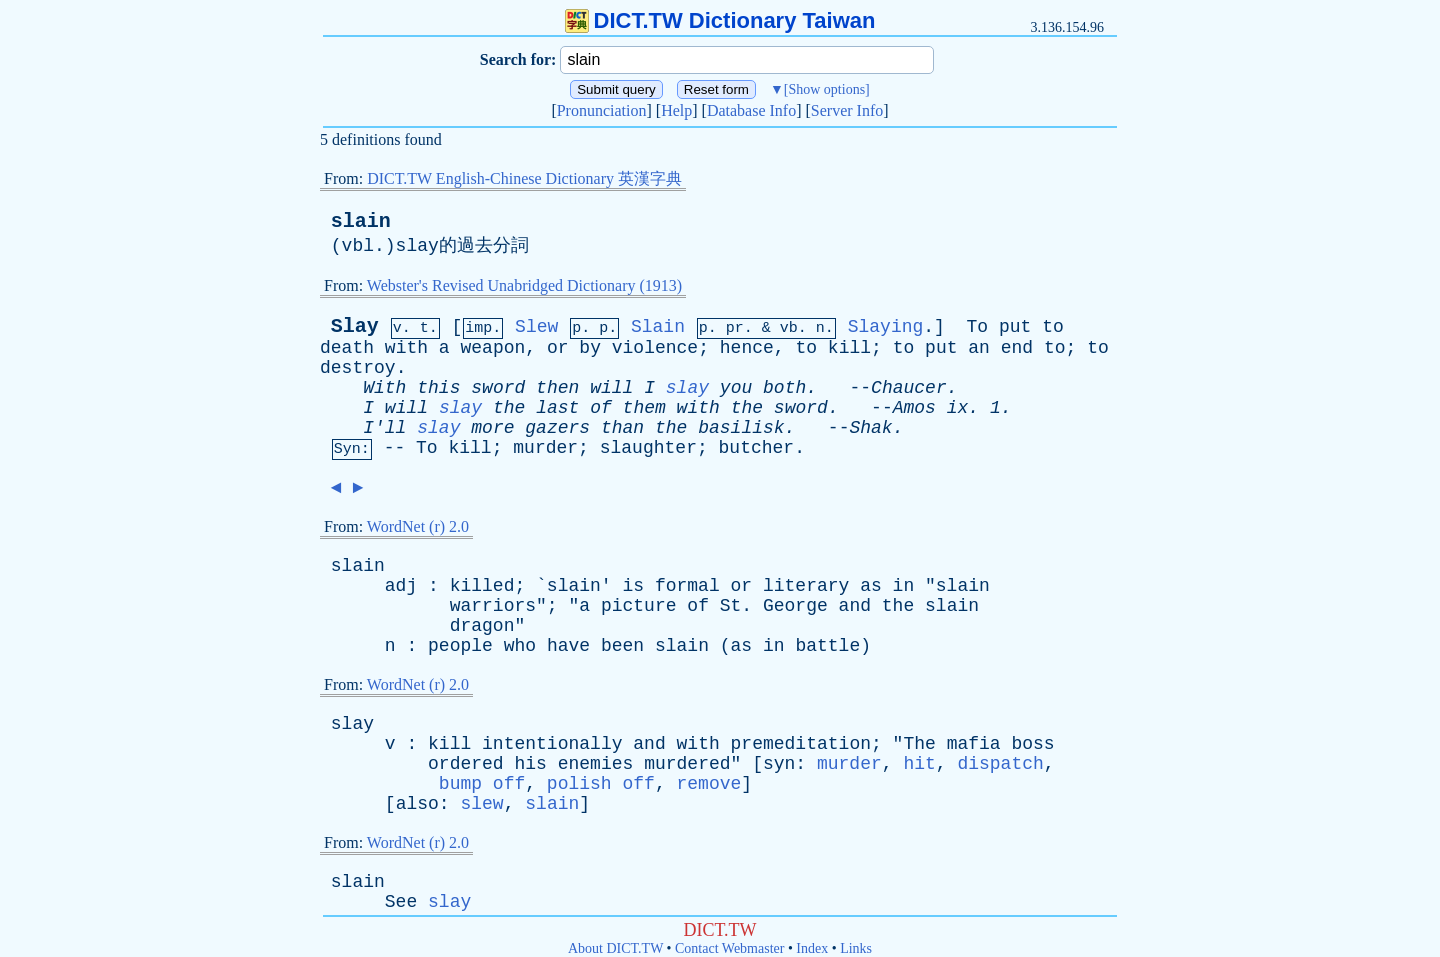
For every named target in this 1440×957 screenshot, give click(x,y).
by (590, 348)
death (347, 348)
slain (361, 221)
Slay (355, 326)
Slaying (886, 327)
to (1053, 327)
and (855, 606)
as (871, 586)
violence (655, 348)
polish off (601, 784)
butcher (757, 448)
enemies (596, 764)
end (1017, 348)
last (557, 408)
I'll (384, 428)
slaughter (648, 448)
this (438, 388)
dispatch (1000, 764)
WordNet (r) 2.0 (418, 526)
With (384, 388)
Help (676, 110)
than (622, 428)
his (530, 764)
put (1015, 327)
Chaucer (909, 388)
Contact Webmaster (729, 948)
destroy (358, 368)
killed (482, 586)
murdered (687, 764)
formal (687, 586)
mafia (974, 744)
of (601, 408)
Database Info (751, 110)
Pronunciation (602, 110)
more (492, 428)
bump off (482, 784)
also (417, 804)
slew (481, 804)
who (520, 646)
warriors (493, 606)
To (978, 327)
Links (856, 948)
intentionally (552, 744)
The (919, 744)
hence (747, 348)
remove (709, 784)
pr (735, 328)
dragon (482, 626)
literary (806, 586)
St (731, 606)
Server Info (847, 110)
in (904, 586)
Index (812, 948)
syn (779, 764)
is (633, 586)
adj (401, 586)
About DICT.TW (615, 948)
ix (958, 408)
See (401, 902)
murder (545, 448)
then (557, 388)
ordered (466, 764)
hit (919, 764)
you (736, 388)
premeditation (801, 744)
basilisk (741, 428)
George (795, 606)
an (979, 348)
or (558, 348)
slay (687, 388)
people (460, 646)
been (622, 646)
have (568, 646)
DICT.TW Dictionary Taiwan (720, 20)
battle (827, 646)
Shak (870, 428)
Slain (658, 327)
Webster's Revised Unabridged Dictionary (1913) (524, 285)
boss (1032, 744)
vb (789, 328)
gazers (557, 428)
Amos (914, 408)
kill (849, 348)
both (784, 388)
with (406, 348)
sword (498, 388)
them (644, 408)
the (509, 408)
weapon (492, 348)
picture (639, 606)
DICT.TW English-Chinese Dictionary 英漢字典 (524, 178)
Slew (536, 327)
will (611, 388)
